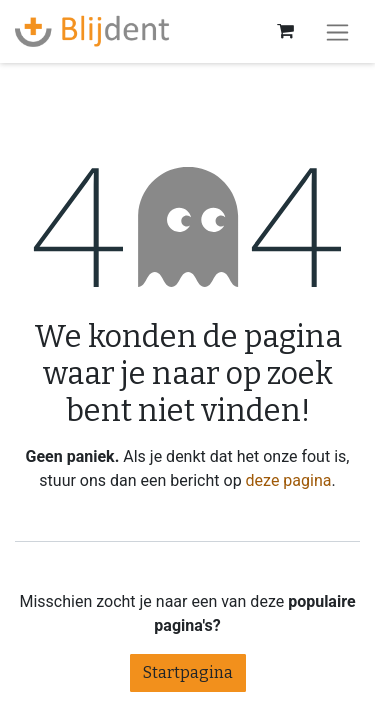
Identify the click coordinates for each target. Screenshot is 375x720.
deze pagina (289, 480)
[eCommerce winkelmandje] (285, 31)
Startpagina (188, 672)
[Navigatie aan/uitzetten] (337, 31)
